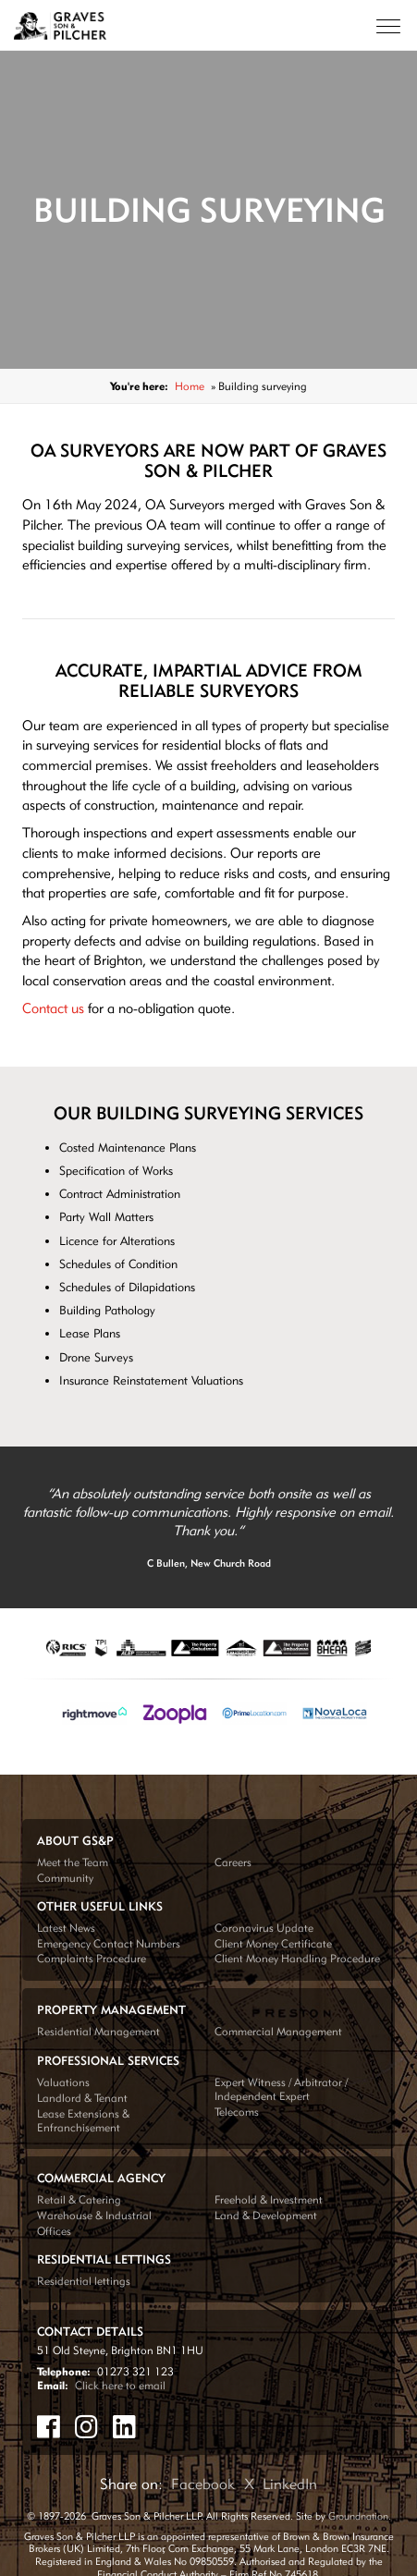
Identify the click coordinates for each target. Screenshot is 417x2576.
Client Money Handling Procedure (297, 1958)
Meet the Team (72, 1862)
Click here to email (120, 2385)
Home (189, 386)
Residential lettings (83, 2281)
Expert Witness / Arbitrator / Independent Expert (281, 2089)
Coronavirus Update (264, 1928)
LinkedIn (290, 2484)
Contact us (53, 1008)
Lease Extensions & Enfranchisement (83, 2120)
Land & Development (266, 2215)
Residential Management (98, 2031)
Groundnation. (359, 2515)
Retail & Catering (79, 2199)
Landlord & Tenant (82, 2098)
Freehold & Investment (269, 2199)
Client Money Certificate (273, 1943)
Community (65, 1878)
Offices (54, 2231)
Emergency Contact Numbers (108, 1943)
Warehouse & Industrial (94, 2215)
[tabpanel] (208, 1528)
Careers (233, 1862)
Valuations (63, 2082)
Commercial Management (278, 2031)
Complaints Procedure (91, 1958)
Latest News (66, 1928)
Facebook (203, 2484)
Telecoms (237, 2111)
